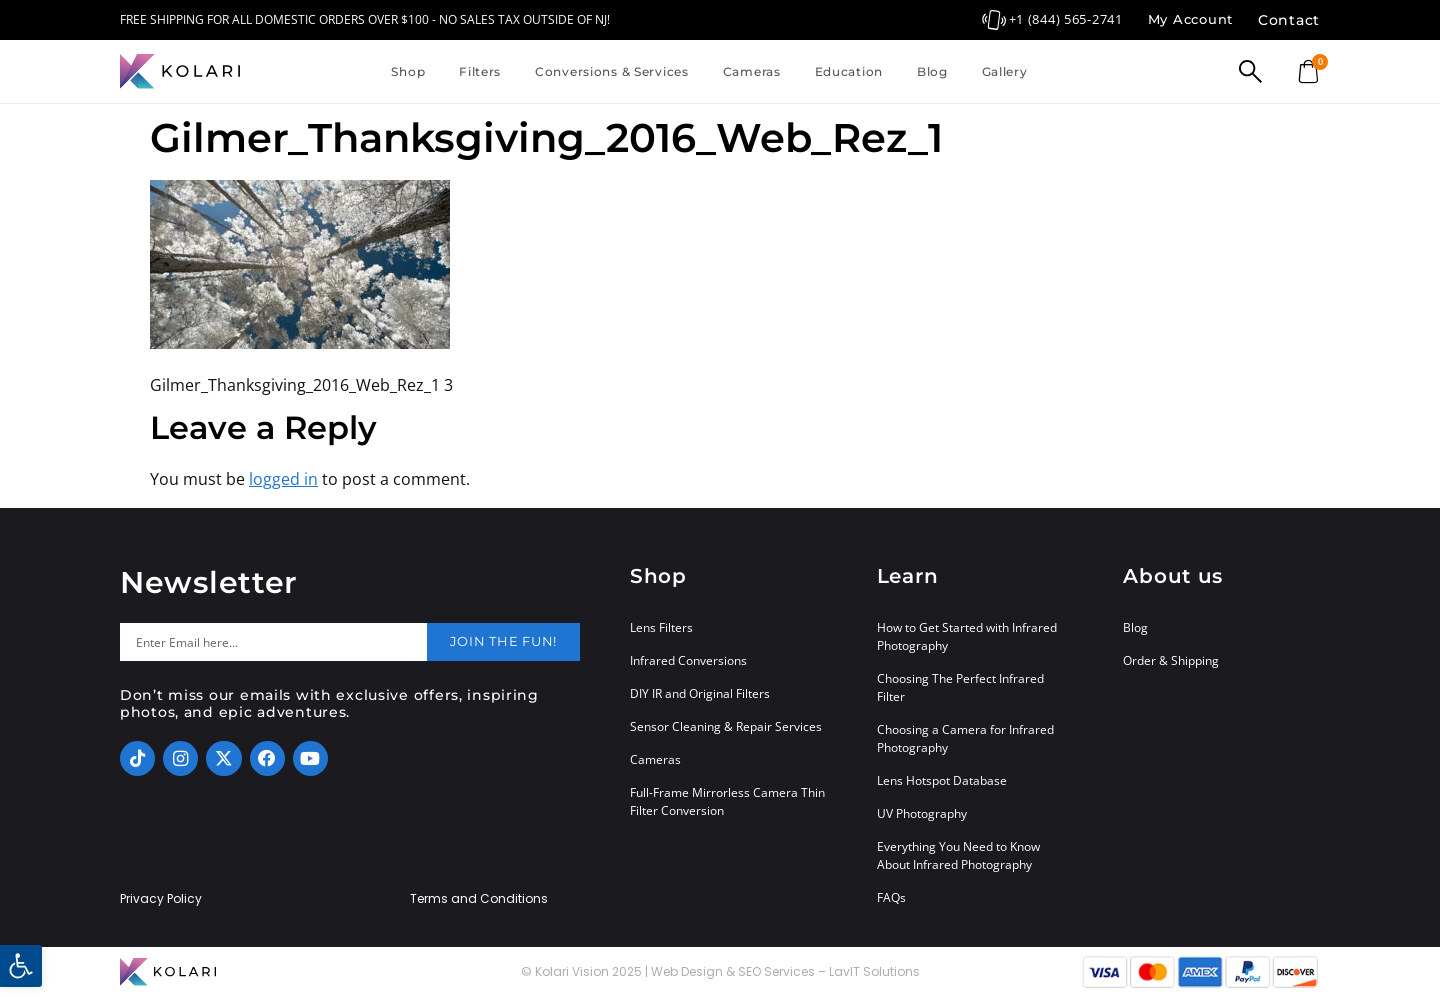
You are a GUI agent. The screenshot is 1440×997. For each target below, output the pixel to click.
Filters (480, 71)
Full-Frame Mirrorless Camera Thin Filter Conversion (727, 801)
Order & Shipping (1171, 660)
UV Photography (922, 813)
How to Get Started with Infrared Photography (967, 636)
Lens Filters (661, 627)
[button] (21, 966)
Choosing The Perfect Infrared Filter (960, 687)
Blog (932, 71)
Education (849, 71)
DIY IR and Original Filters (700, 693)
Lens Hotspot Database (942, 780)
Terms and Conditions (479, 899)
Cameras (752, 71)
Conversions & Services (612, 71)
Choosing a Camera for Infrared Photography (965, 738)
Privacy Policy (161, 899)
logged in (283, 479)
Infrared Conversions (688, 660)
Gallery (1005, 71)
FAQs (891, 897)
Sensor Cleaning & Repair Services (726, 726)
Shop (408, 71)
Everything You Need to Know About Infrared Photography (958, 855)
